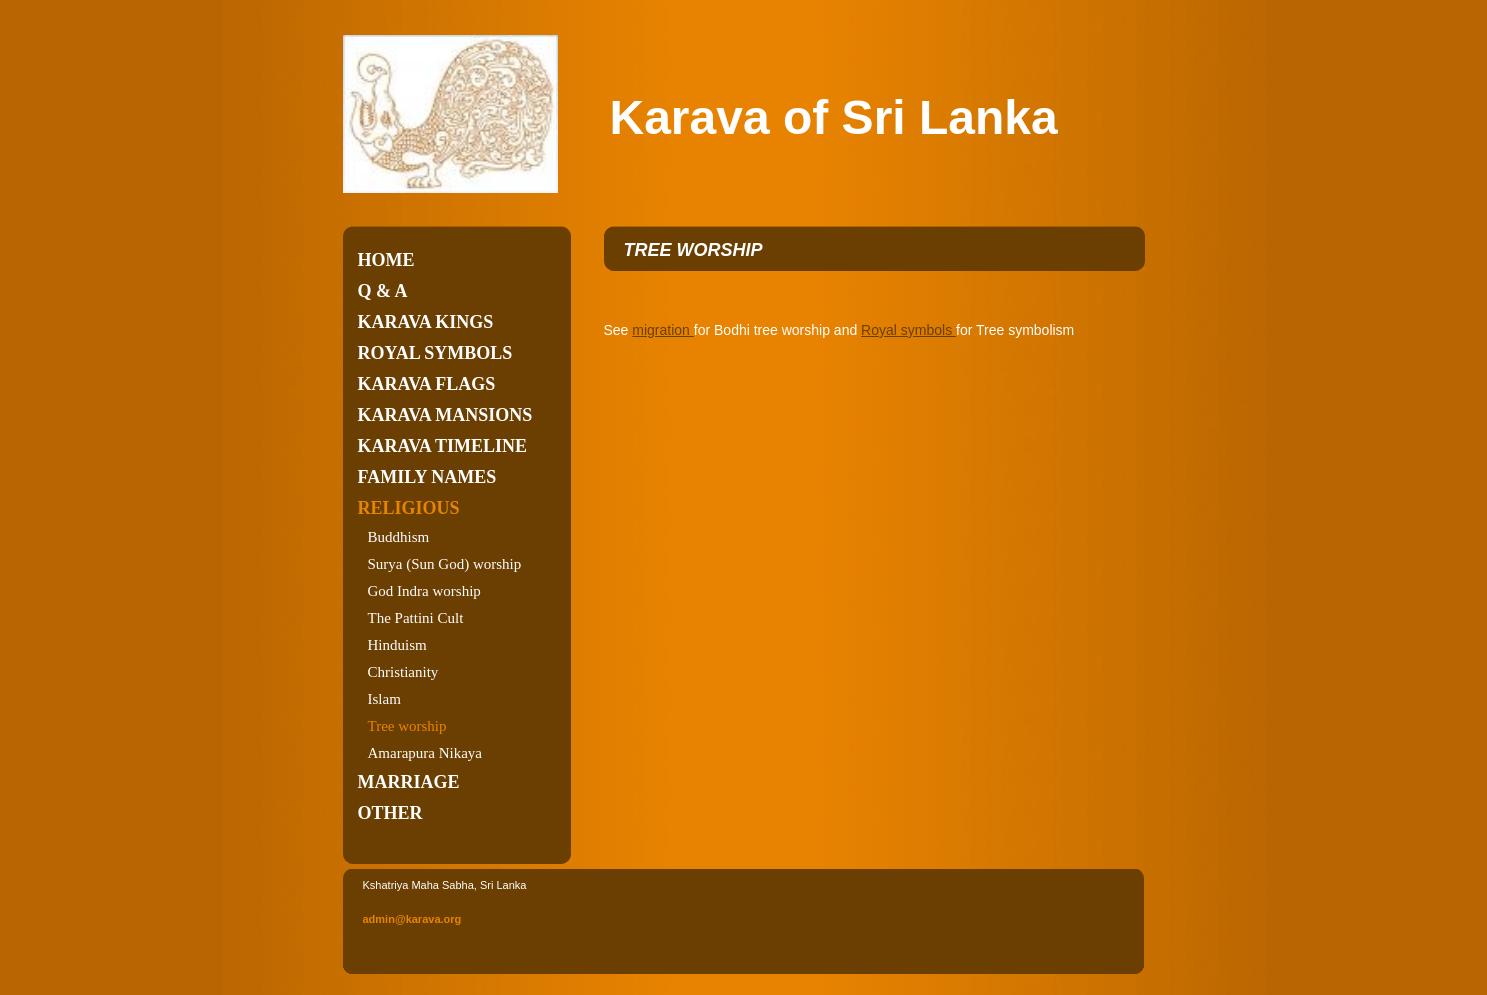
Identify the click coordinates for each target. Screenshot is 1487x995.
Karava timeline (443, 446)
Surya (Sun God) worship (445, 564)
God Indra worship (424, 591)
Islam (384, 699)
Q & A (383, 291)
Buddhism (399, 537)
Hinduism (397, 645)
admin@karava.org (412, 919)
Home (386, 260)
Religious (409, 508)
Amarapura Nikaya (425, 753)
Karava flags (427, 384)
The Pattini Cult (416, 618)
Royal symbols (435, 353)
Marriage (409, 782)
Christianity (403, 672)
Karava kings (426, 322)
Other (390, 813)
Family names (427, 477)
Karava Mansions (445, 415)
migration (662, 330)
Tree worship (407, 726)
